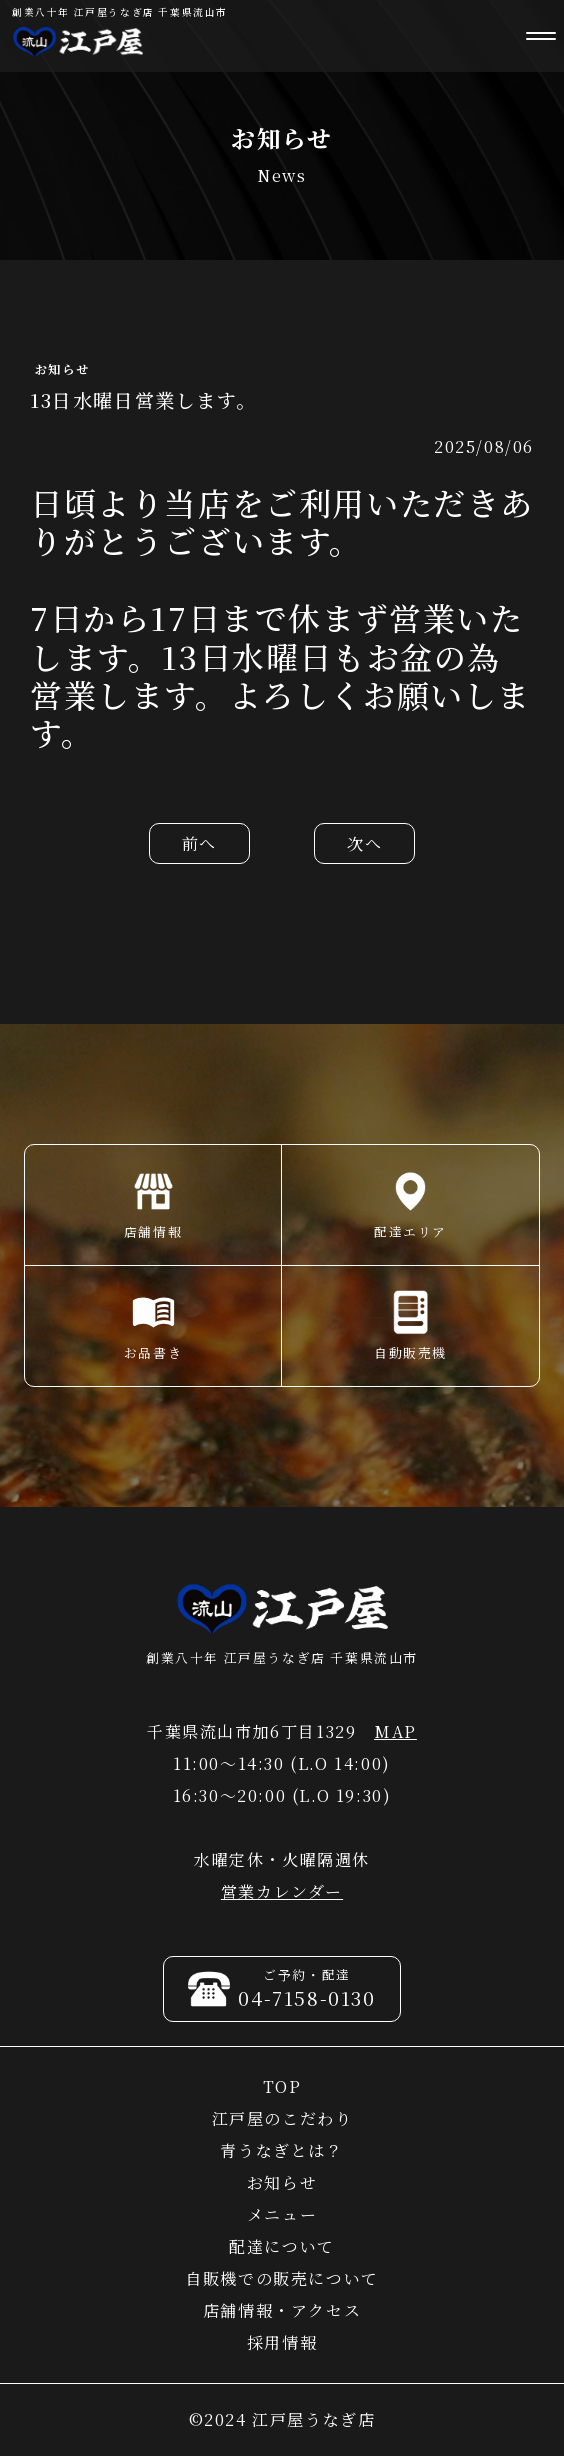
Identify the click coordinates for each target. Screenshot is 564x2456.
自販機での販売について (282, 2278)
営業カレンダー (282, 1891)
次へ (364, 843)
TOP (282, 2086)
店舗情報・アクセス (282, 2310)
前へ (199, 843)
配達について (282, 2246)
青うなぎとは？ (281, 2150)
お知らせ (282, 2182)
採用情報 (282, 2342)
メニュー (282, 2214)
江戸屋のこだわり (282, 2118)
